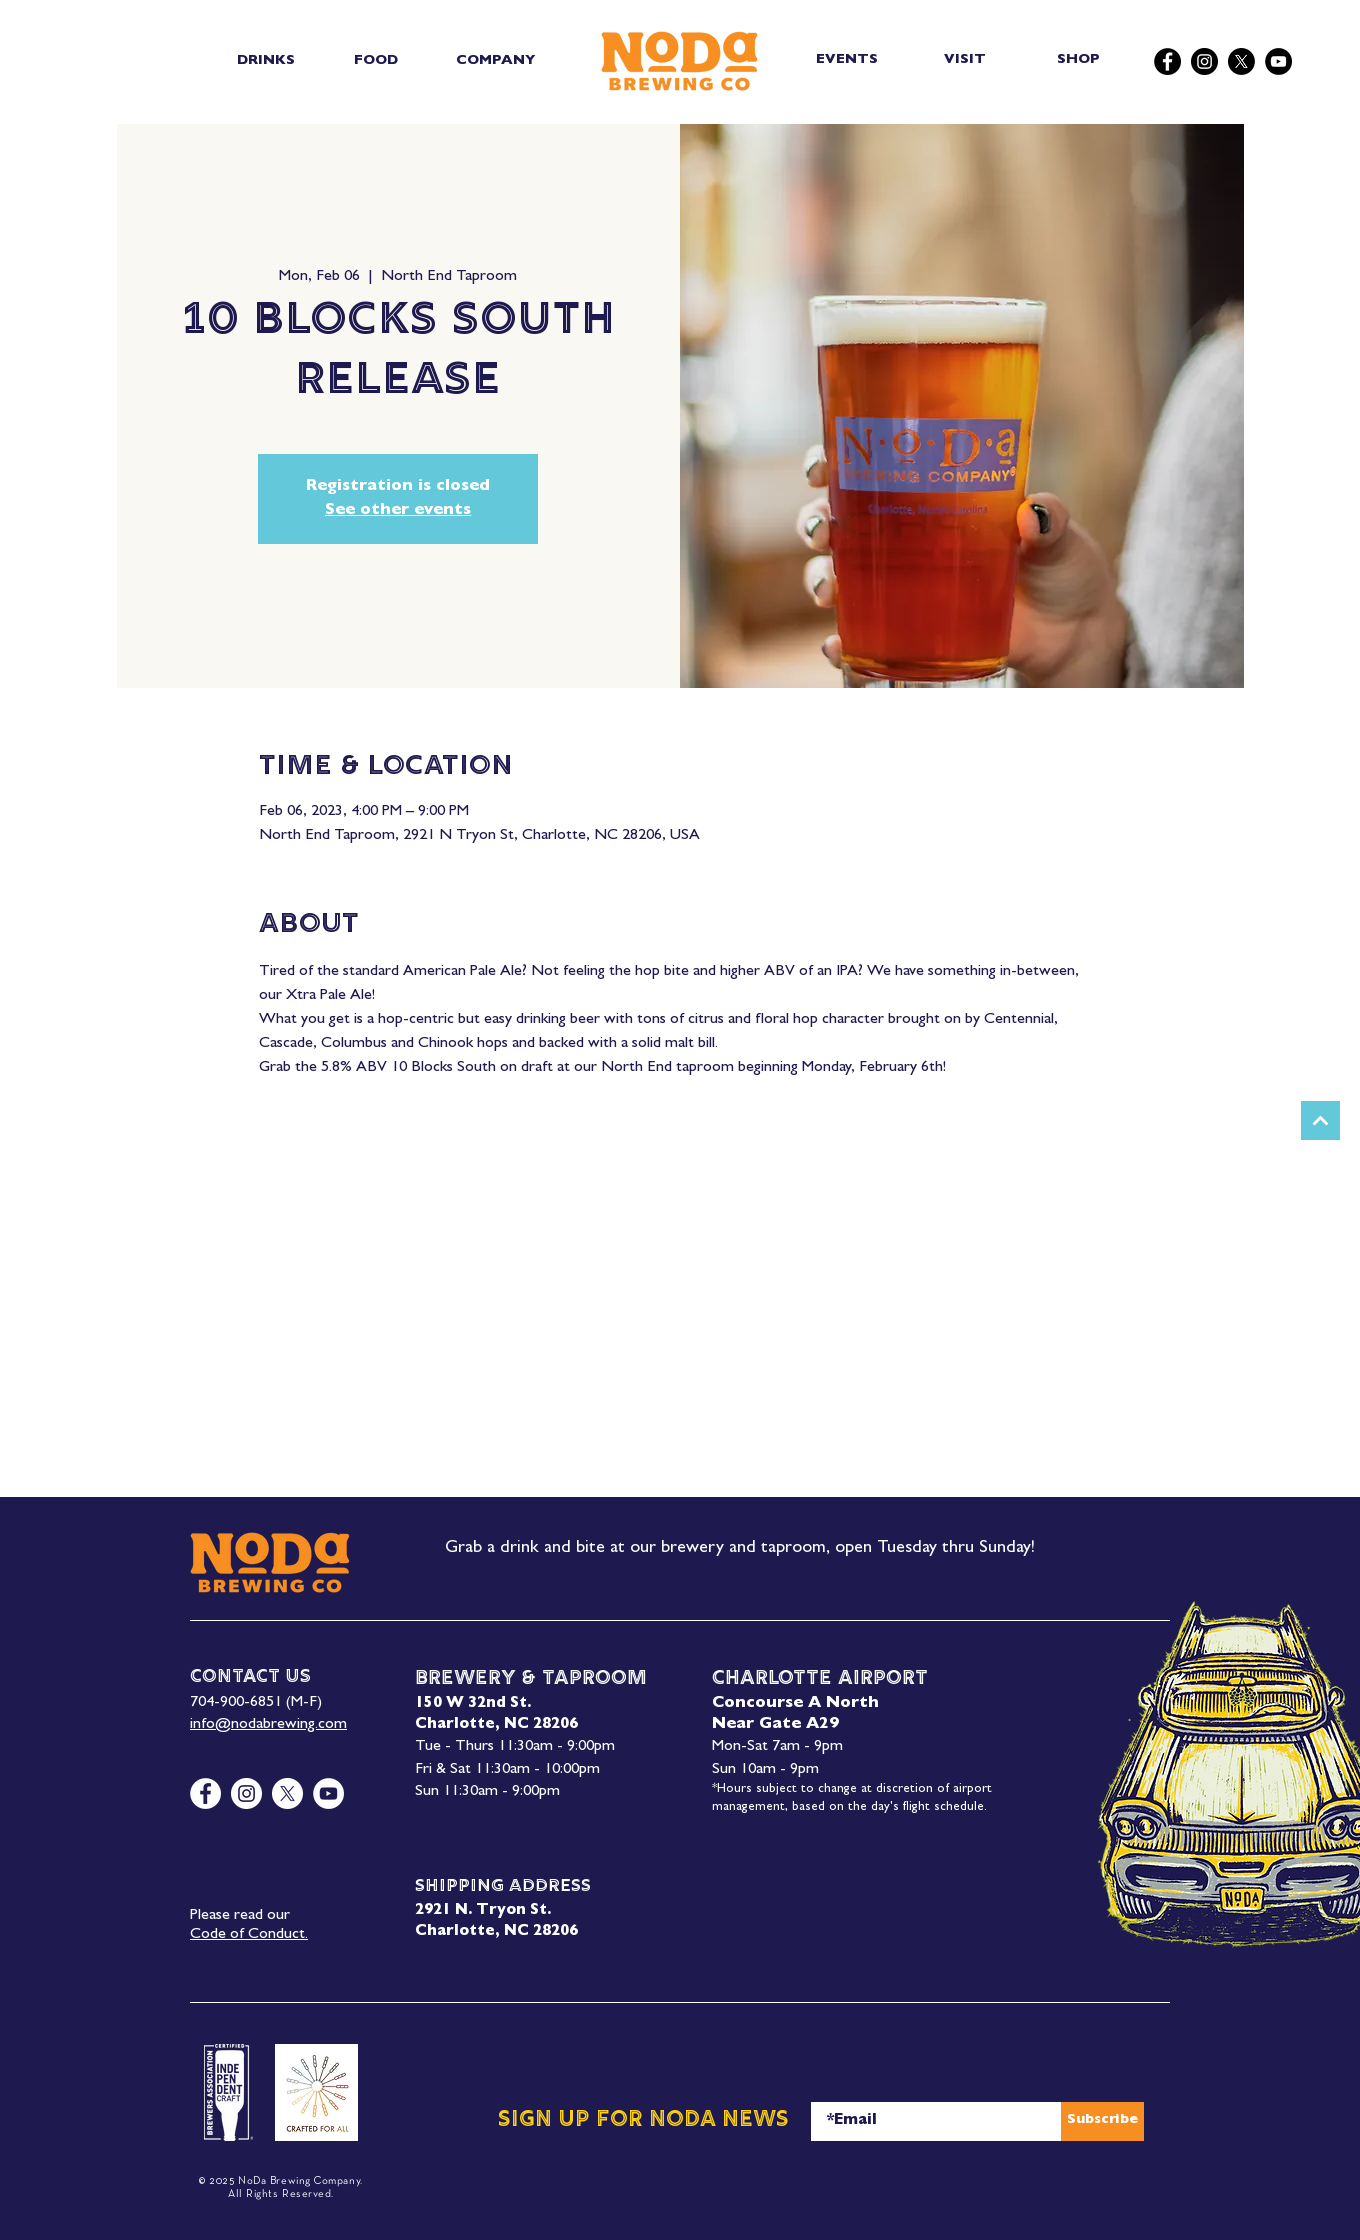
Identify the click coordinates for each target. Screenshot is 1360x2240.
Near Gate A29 (775, 1725)
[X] (1241, 61)
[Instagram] (1204, 61)
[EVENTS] (848, 60)
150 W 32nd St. (473, 1704)
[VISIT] (966, 60)
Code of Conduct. (249, 1935)
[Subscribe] (1102, 2121)
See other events (398, 511)
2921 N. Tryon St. (483, 1911)
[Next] (1320, 1120)
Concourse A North (795, 1704)
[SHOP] (1080, 60)
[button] (265, 61)
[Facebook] (1167, 61)
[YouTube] (1278, 61)
